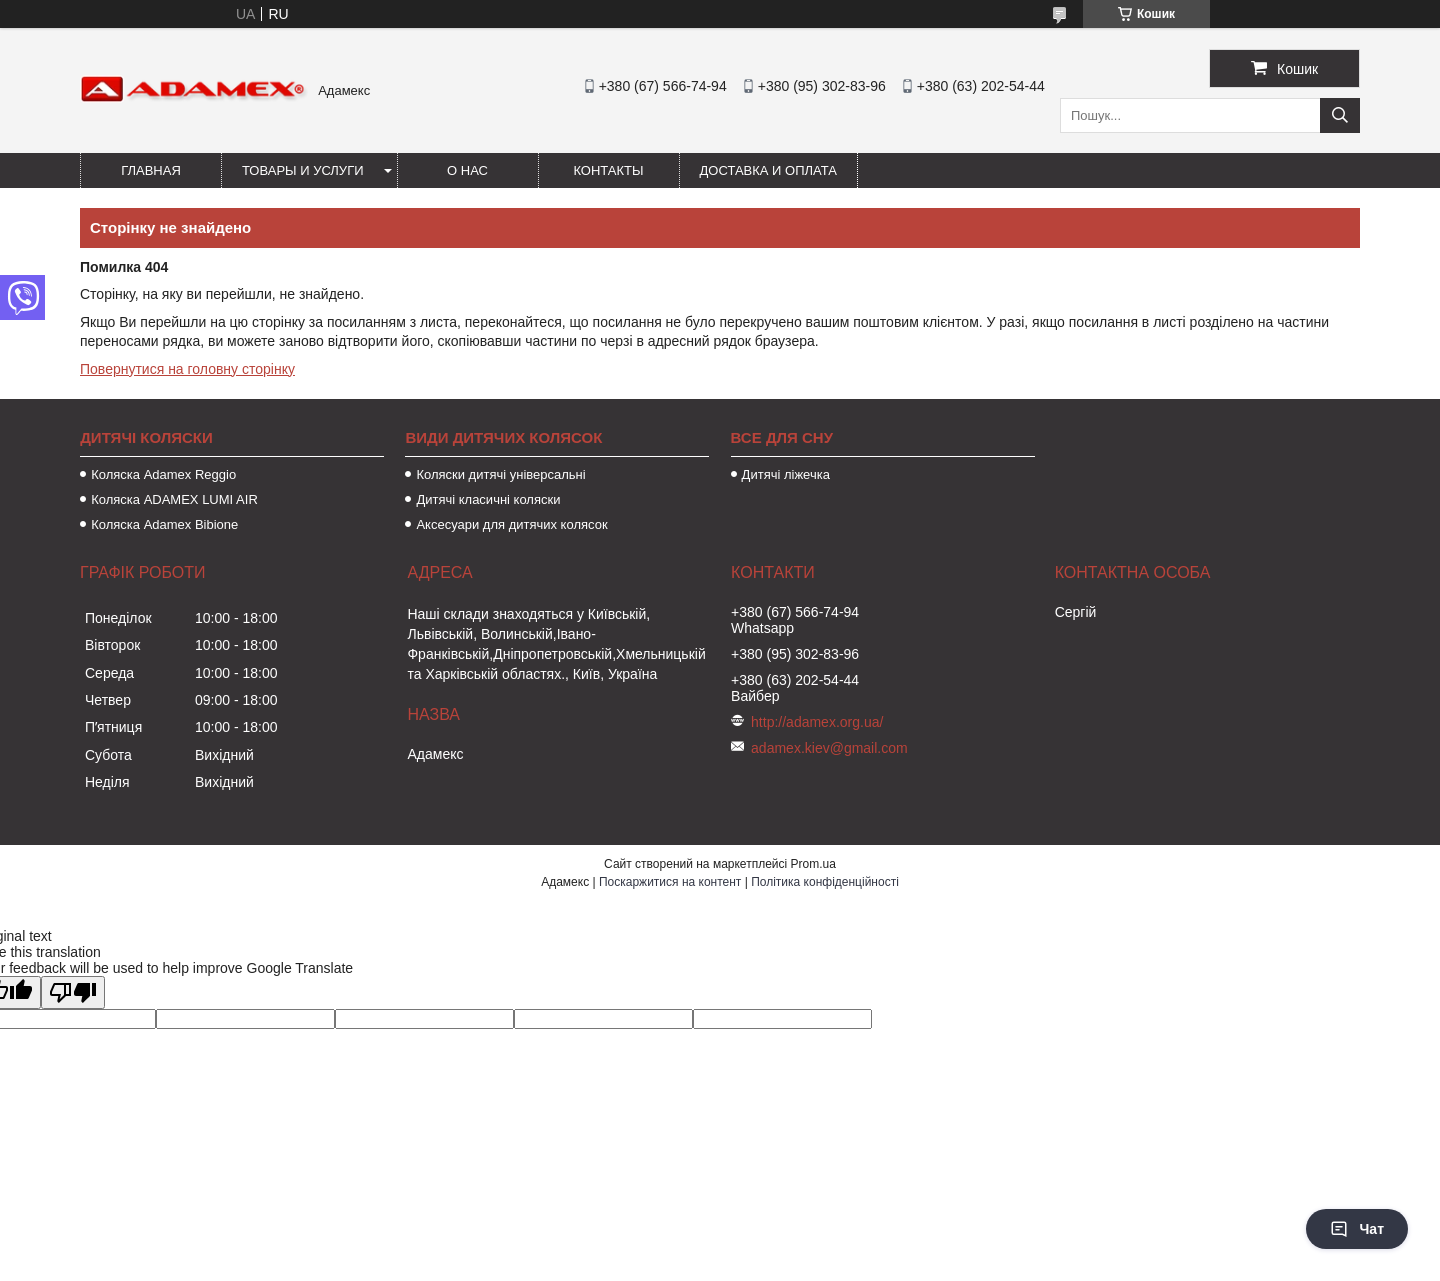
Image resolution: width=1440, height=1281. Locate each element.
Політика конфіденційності (825, 882)
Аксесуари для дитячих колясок (511, 524)
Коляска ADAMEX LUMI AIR (174, 499)
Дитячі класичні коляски (488, 499)
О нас (467, 170)
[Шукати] (1340, 115)
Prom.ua (813, 864)
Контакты (608, 170)
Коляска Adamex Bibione (164, 524)
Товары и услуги (303, 170)
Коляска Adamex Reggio (163, 474)
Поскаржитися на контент (670, 882)
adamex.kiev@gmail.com (829, 748)
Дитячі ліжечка (786, 474)
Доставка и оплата (768, 170)
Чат (1357, 1229)
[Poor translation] (73, 992)
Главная (151, 170)
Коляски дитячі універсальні (500, 474)
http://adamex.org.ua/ (817, 722)
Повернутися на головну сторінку (187, 369)
